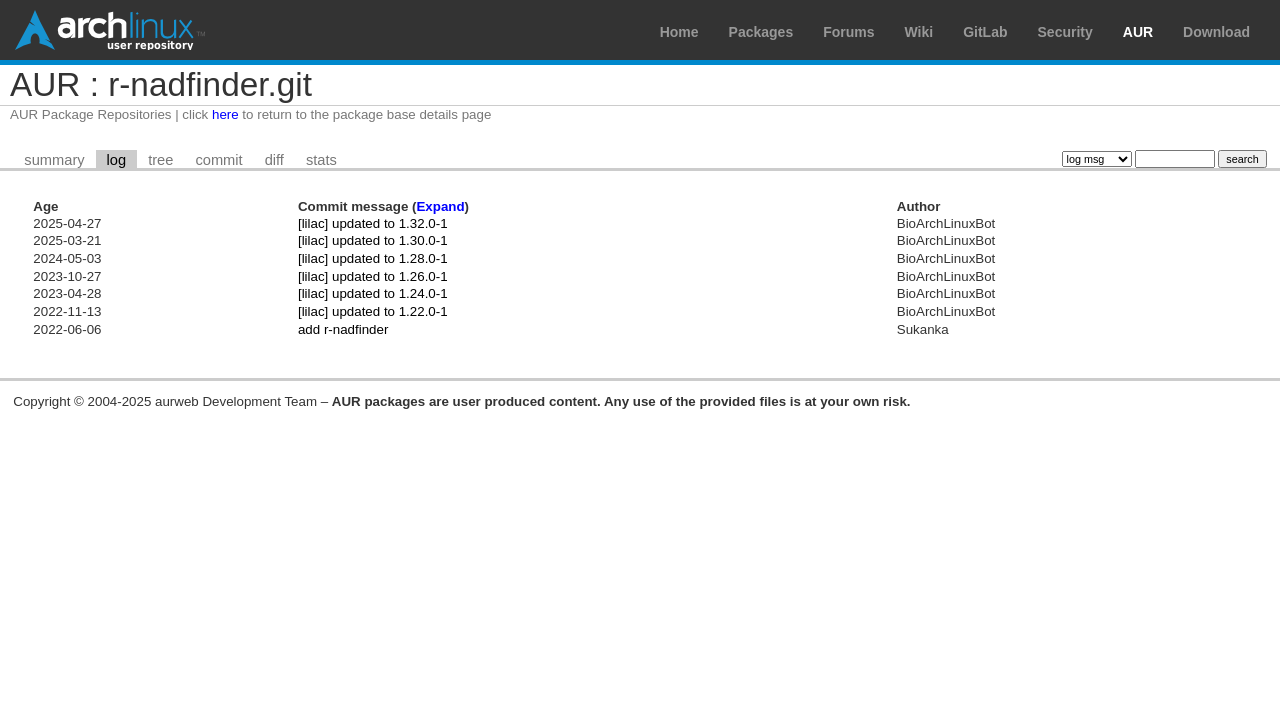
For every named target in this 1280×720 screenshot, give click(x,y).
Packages (761, 32)
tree (160, 160)
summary (54, 160)
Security (1065, 32)
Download (1216, 32)
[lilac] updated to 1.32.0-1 (373, 223)
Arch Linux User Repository (110, 30)
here (225, 114)
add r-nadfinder (343, 329)
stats (321, 160)
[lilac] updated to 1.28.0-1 (373, 258)
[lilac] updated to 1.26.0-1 (373, 276)
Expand (440, 206)
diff (274, 160)
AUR (1138, 32)
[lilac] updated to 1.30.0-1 (373, 240)
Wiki (919, 32)
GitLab (985, 32)
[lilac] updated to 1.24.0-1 (373, 293)
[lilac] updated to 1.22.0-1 (373, 311)
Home (679, 32)
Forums (848, 32)
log (117, 160)
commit (218, 160)
